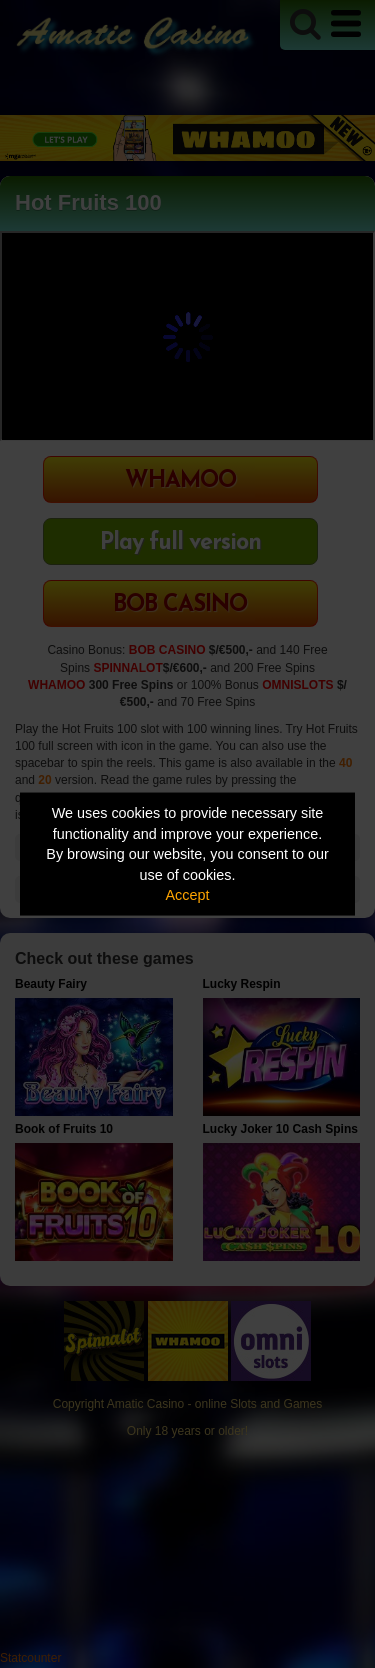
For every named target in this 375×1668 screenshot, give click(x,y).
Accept (188, 895)
